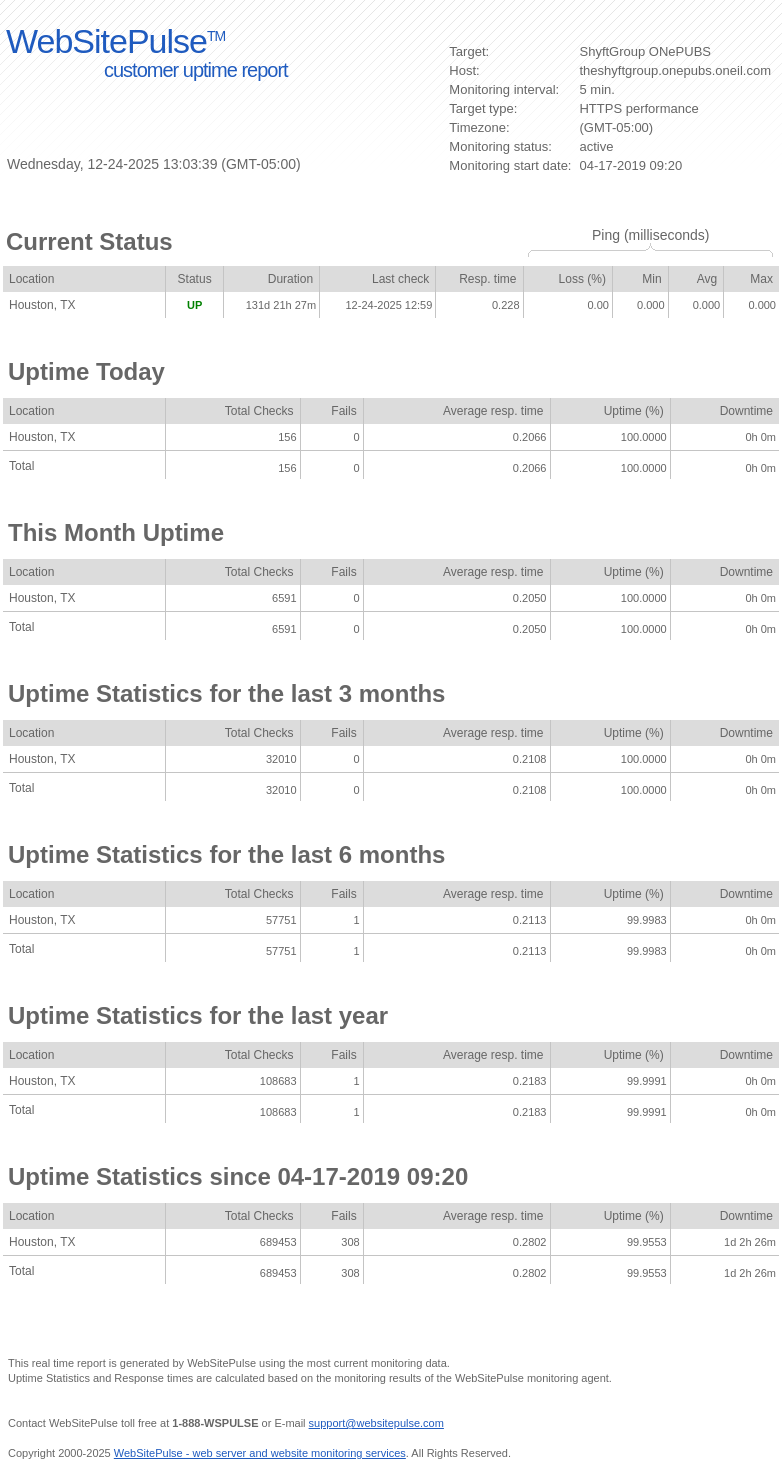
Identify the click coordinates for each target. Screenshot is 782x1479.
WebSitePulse (115, 41)
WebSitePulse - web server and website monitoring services (260, 1453)
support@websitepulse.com (376, 1423)
